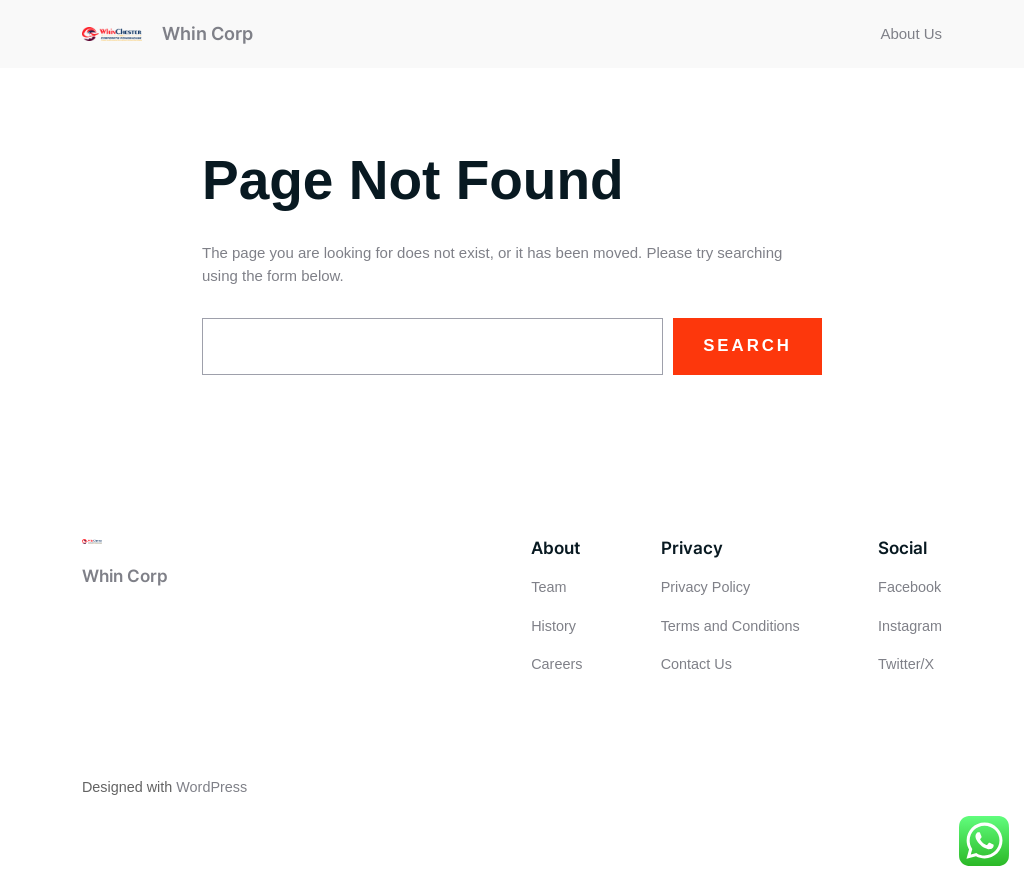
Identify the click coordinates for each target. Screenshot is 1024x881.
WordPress (211, 787)
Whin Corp (207, 33)
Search (747, 345)
